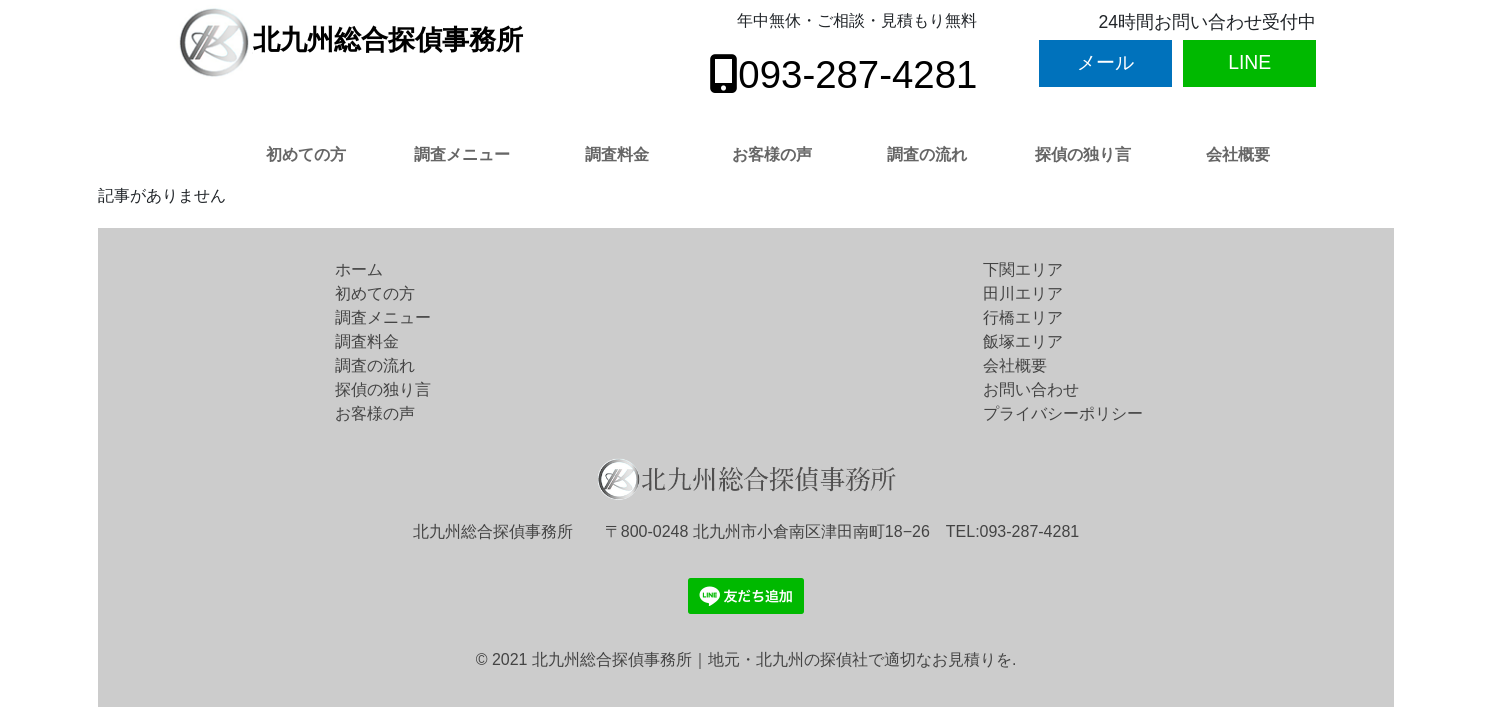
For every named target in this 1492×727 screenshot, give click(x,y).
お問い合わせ (1031, 389)
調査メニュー (462, 154)
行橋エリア (1023, 317)
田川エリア (1023, 293)
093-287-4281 (843, 74)
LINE (1249, 62)
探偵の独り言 (1083, 154)
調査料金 (617, 154)
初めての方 (306, 154)
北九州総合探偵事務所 (349, 40)
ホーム (359, 269)
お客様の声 (772, 154)
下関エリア (1023, 269)
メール (1105, 62)
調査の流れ (927, 154)
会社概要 (1238, 154)
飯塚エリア (1023, 341)
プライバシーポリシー (1063, 413)
